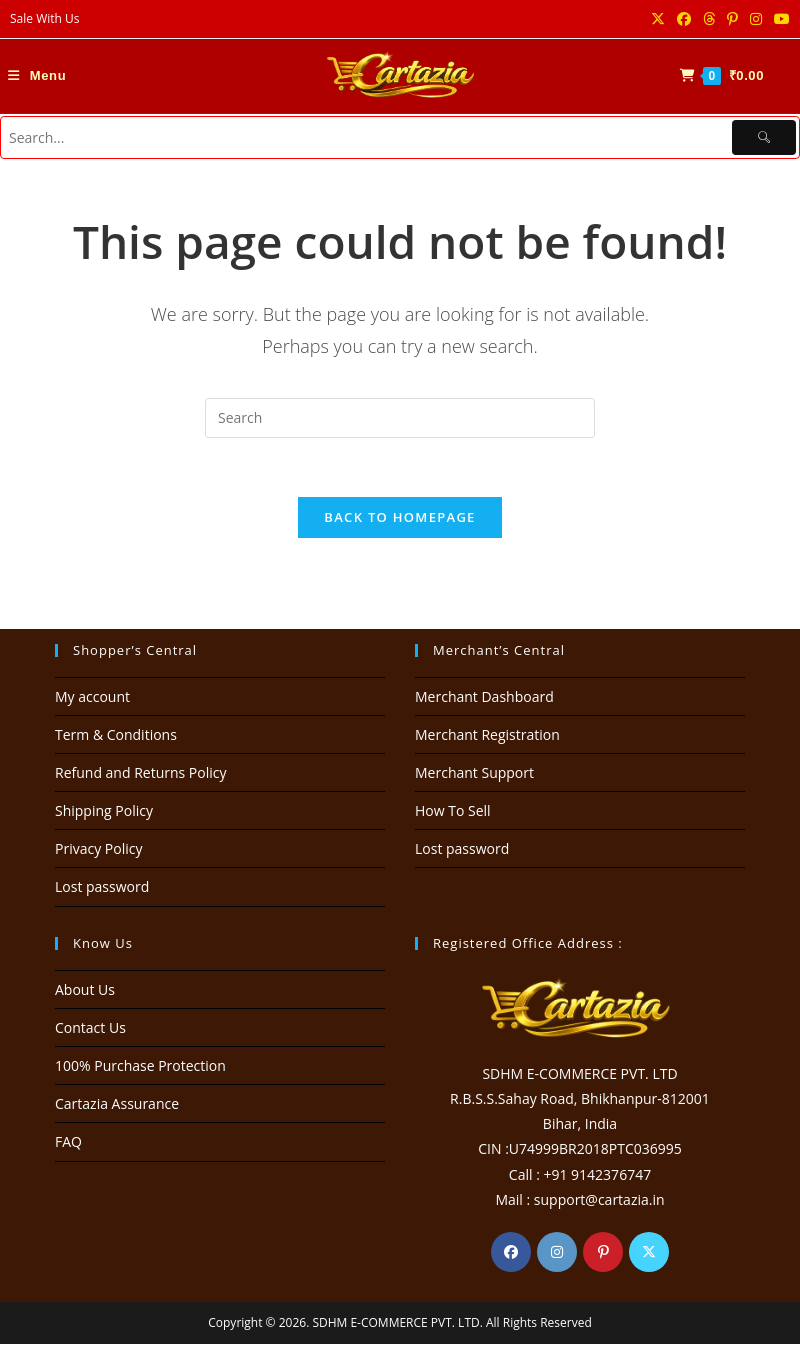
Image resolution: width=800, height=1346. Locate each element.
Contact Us (90, 1029)
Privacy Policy (98, 851)
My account (92, 698)
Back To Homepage (399, 519)
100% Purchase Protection (140, 1067)
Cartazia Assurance (117, 1105)
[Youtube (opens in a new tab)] (779, 19)
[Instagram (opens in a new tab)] (756, 19)
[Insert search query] (400, 418)
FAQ (68, 1144)
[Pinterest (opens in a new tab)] (732, 19)
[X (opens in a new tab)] (658, 19)
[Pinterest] (603, 1254)
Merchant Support (474, 774)
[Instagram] (557, 1254)
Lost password (102, 889)
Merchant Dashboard (484, 698)
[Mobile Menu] (37, 75)
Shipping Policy (104, 812)
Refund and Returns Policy (140, 774)
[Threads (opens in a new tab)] (709, 19)
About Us (85, 991)
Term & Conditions (116, 736)
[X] (649, 1254)
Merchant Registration (487, 736)
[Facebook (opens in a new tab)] (684, 19)
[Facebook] (511, 1254)
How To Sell (453, 812)
